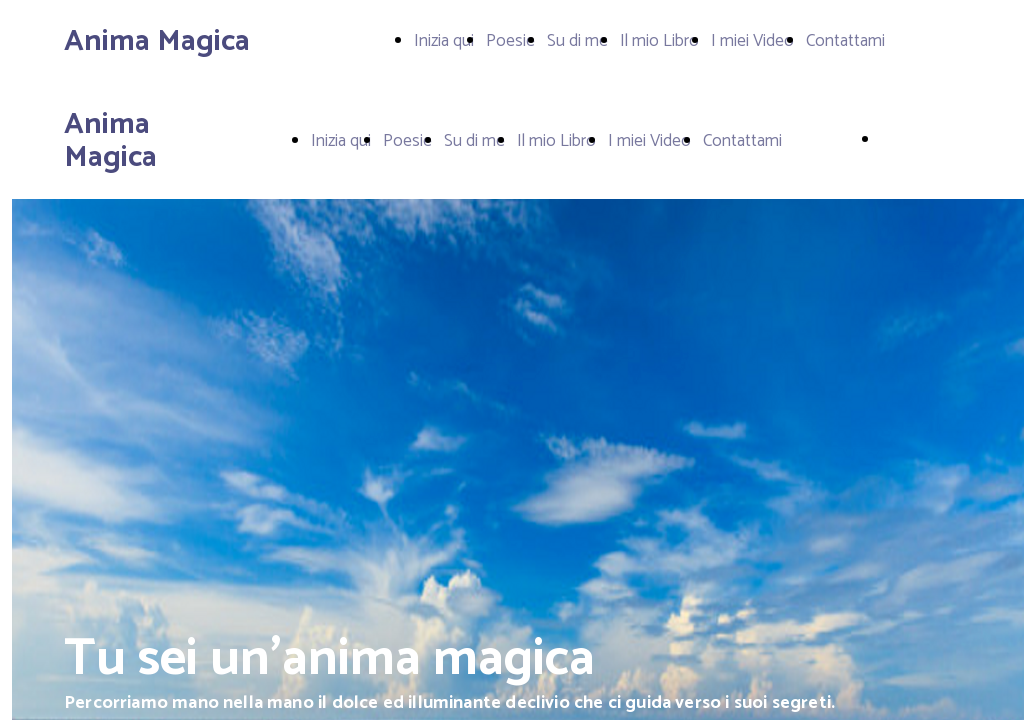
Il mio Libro (659, 41)
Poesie (510, 41)
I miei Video (752, 41)
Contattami (845, 41)
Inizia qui (444, 41)
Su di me (577, 41)
